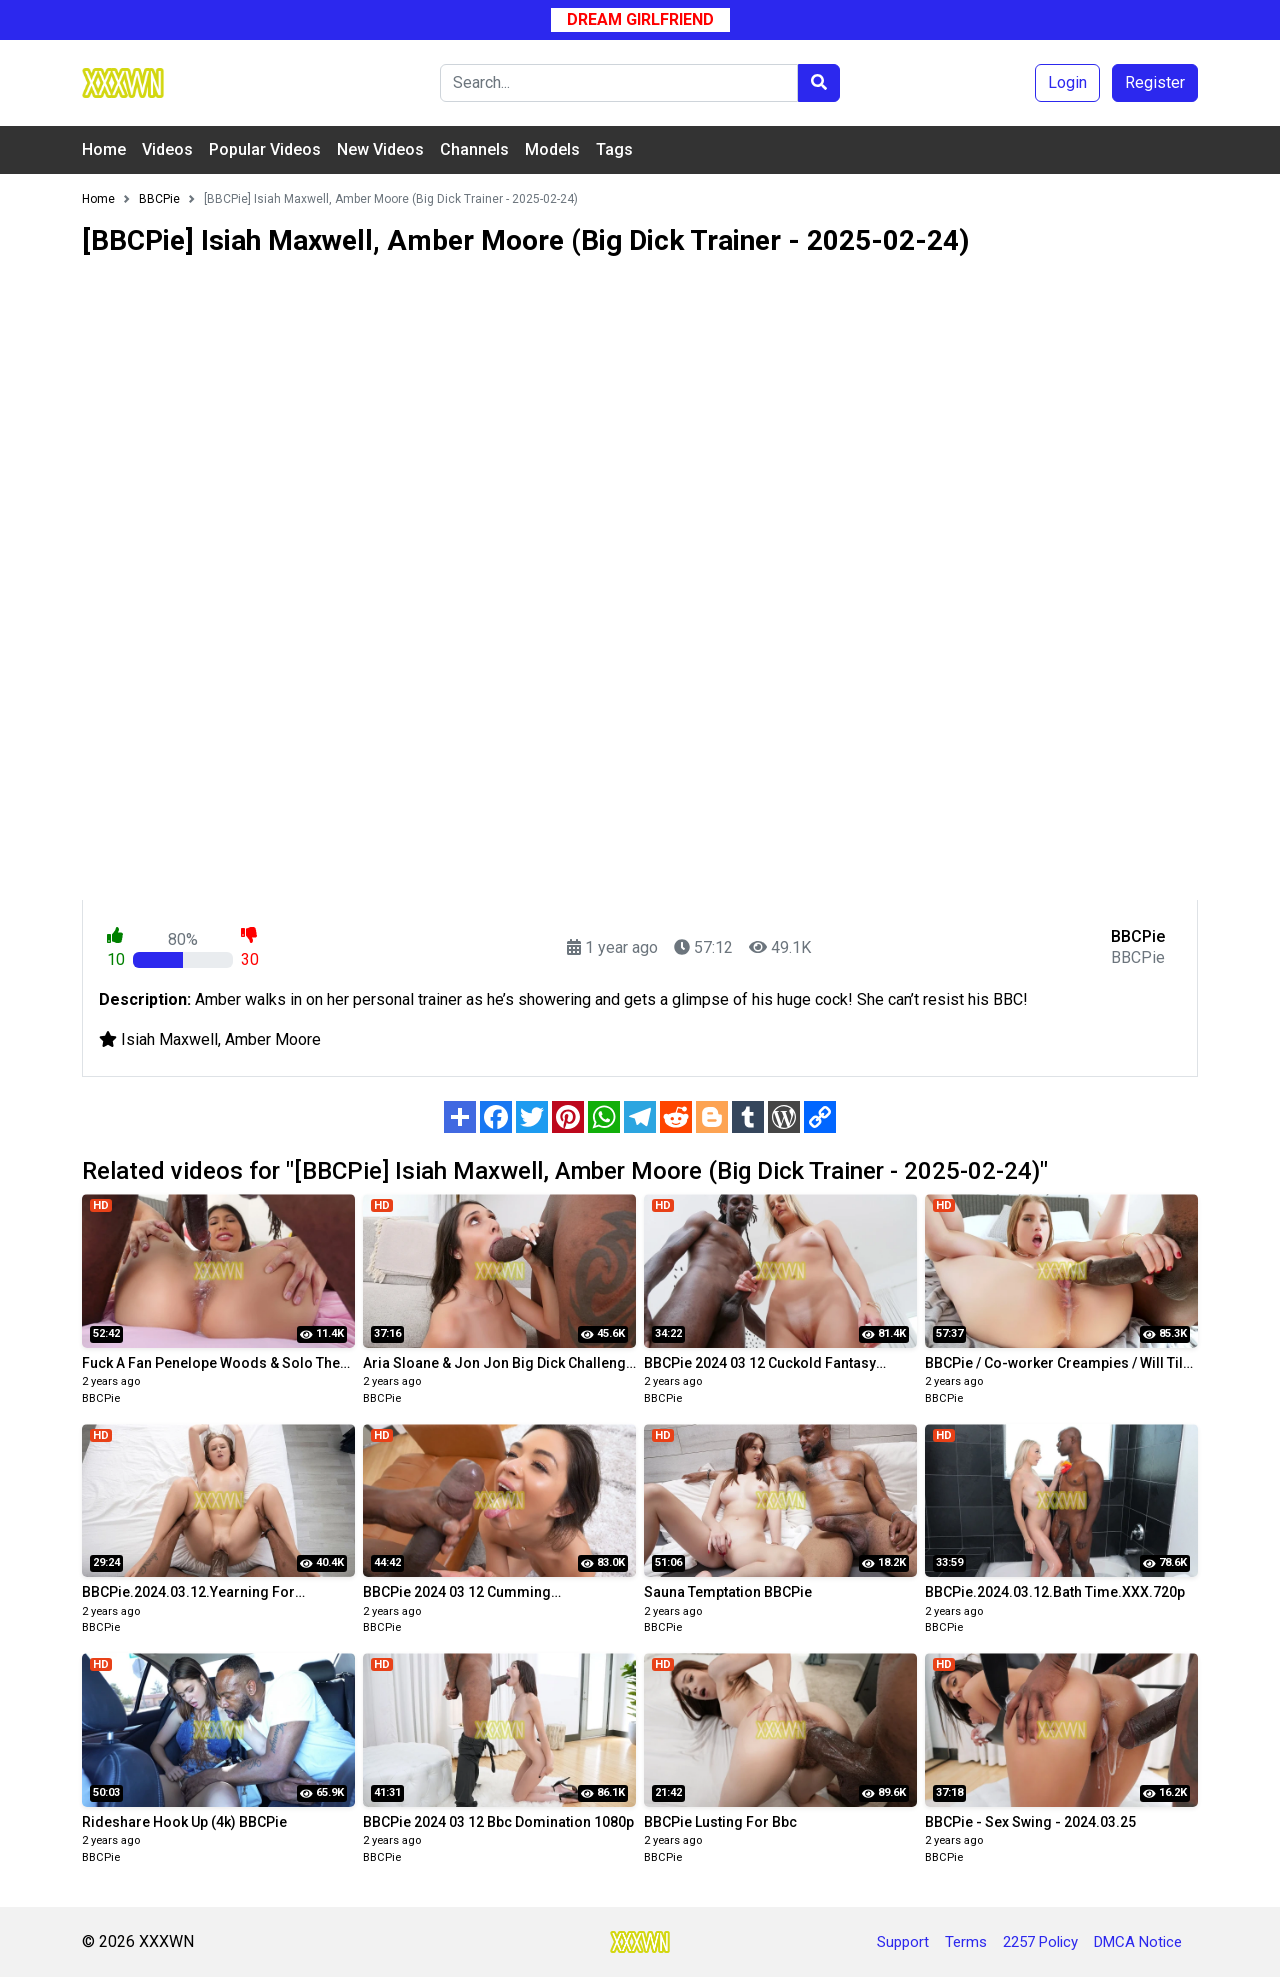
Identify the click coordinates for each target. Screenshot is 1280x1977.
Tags (614, 149)
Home (104, 149)
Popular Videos (265, 149)
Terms (966, 1942)
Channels (474, 149)
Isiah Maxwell (169, 1039)
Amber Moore (273, 1039)
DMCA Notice (1138, 1942)
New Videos (380, 149)
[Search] (619, 83)
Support (903, 1942)
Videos (167, 149)
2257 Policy (1040, 1942)
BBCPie (101, 1398)
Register (1155, 82)
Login (1067, 82)
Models (552, 149)
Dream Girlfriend (640, 19)
